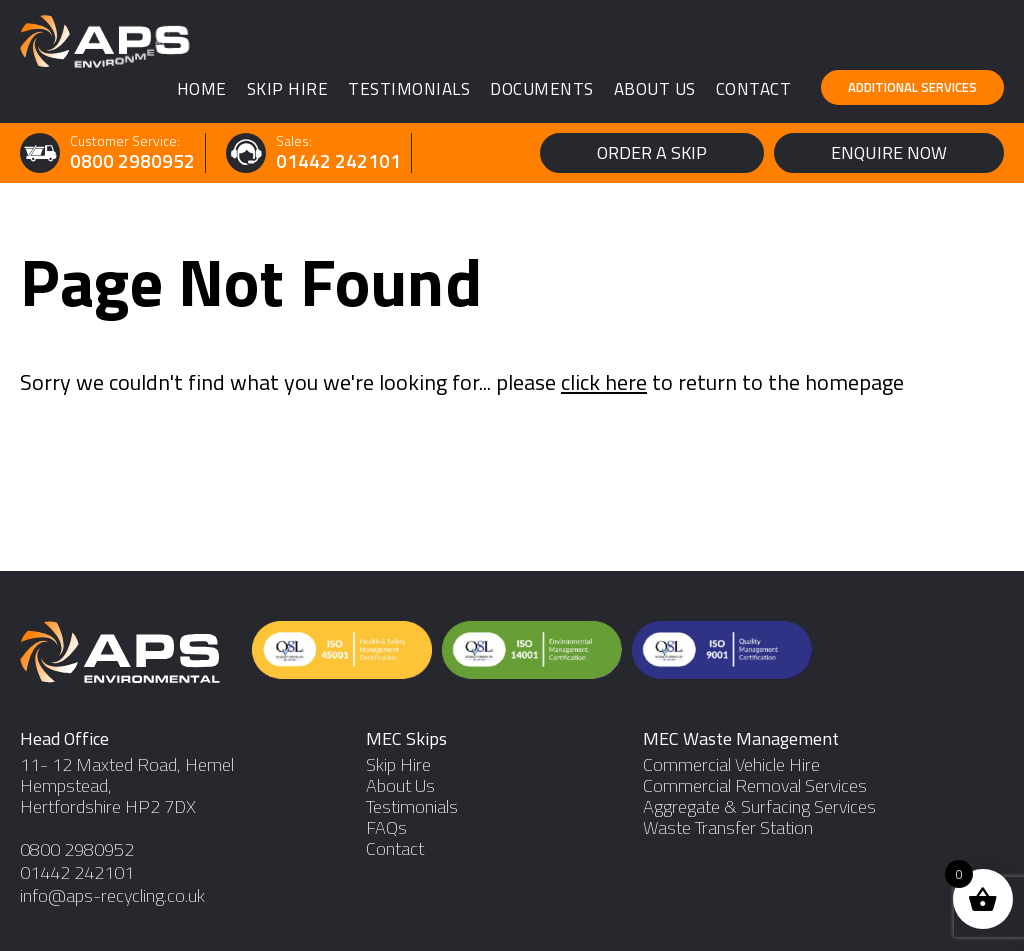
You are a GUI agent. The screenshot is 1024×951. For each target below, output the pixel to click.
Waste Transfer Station (728, 827)
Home (202, 89)
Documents (542, 89)
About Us (655, 89)
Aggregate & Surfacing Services (759, 806)
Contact (754, 89)
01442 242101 (338, 161)
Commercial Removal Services (755, 785)
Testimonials (409, 89)
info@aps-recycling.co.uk (112, 895)
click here (604, 382)
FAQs (386, 827)
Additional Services (912, 87)
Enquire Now (889, 152)
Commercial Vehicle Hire (731, 764)
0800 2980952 (132, 161)
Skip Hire (288, 89)
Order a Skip (652, 152)
